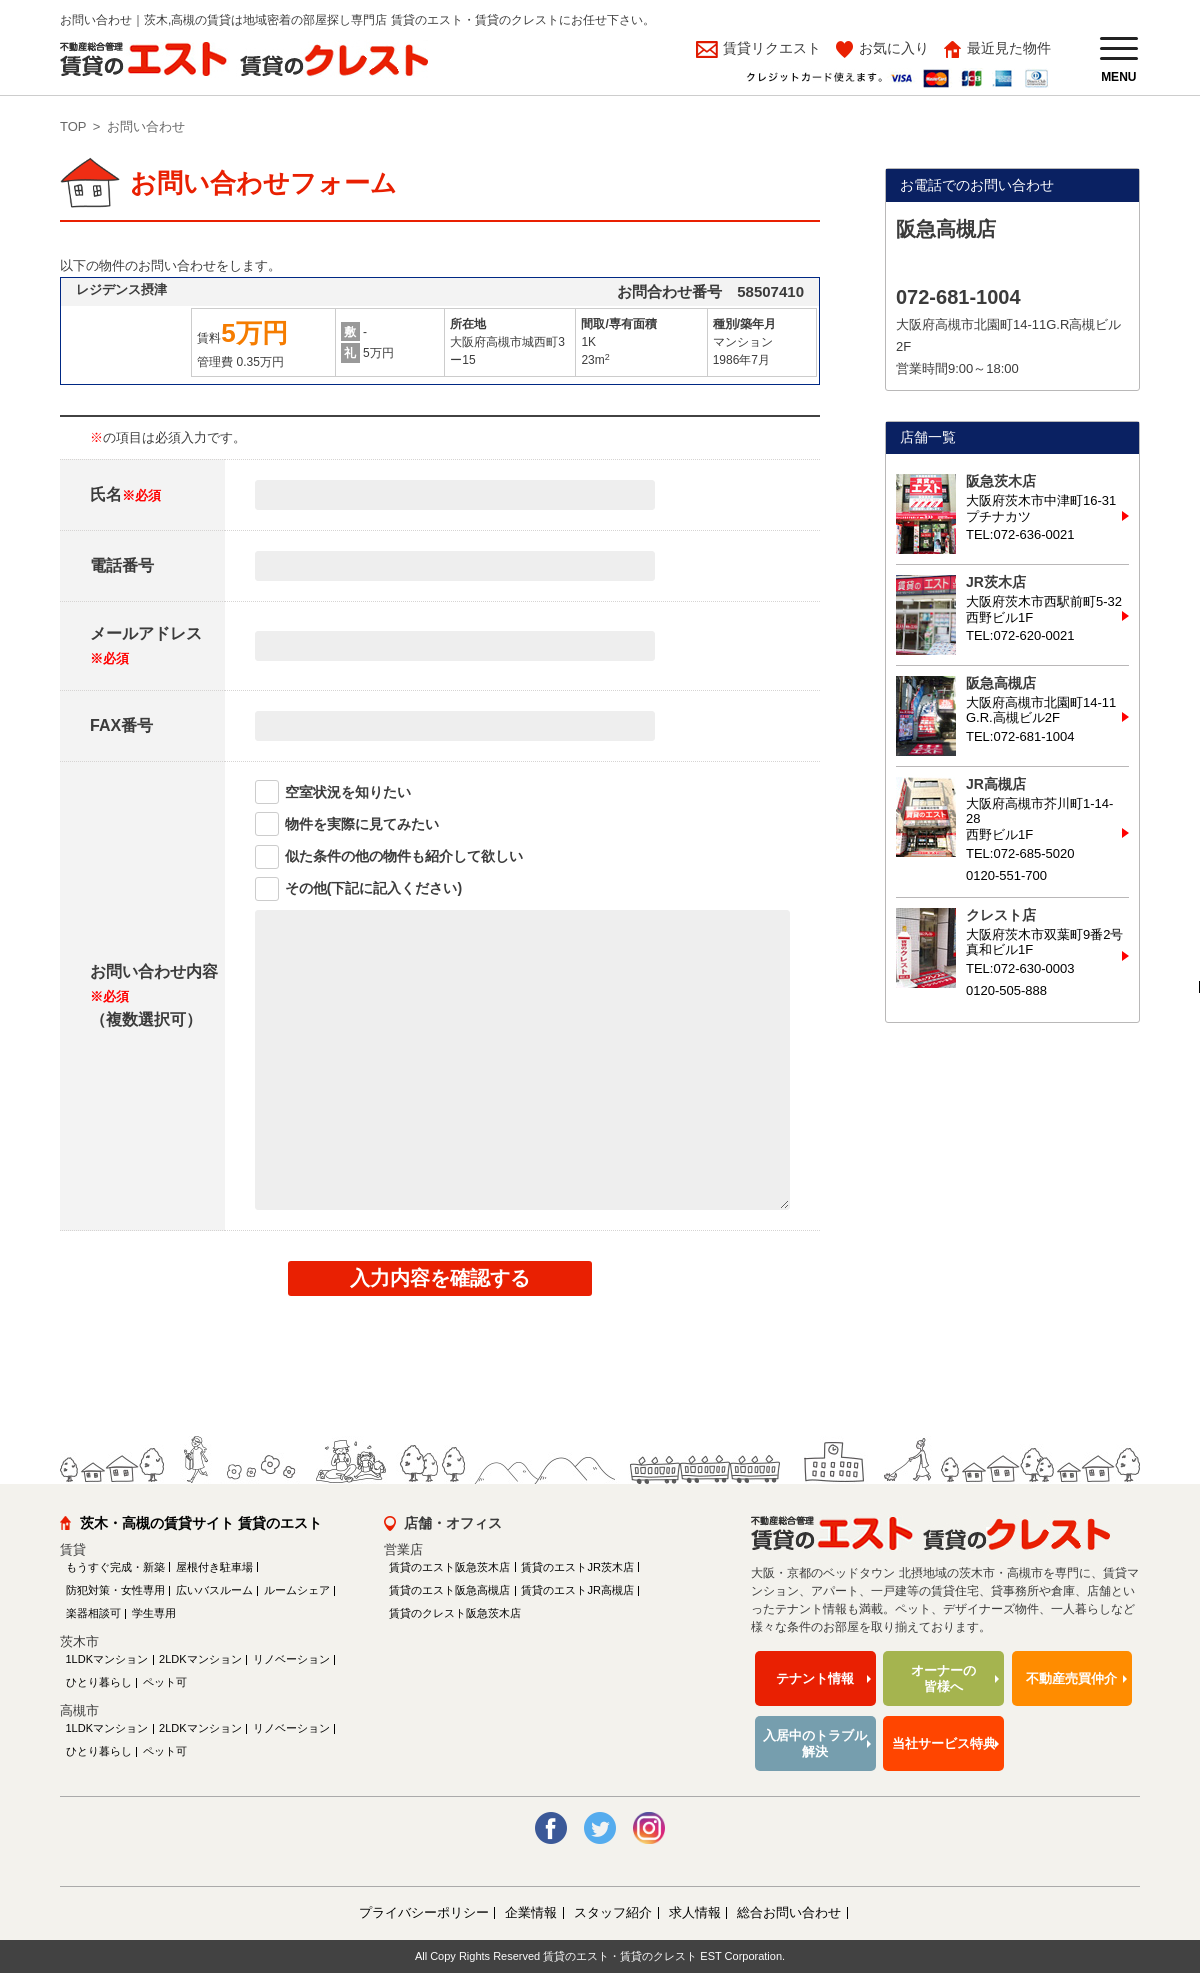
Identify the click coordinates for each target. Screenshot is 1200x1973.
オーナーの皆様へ (943, 1678)
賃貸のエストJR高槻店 (577, 1590)
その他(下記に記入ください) (373, 888)
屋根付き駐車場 (214, 1567)
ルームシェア (297, 1590)
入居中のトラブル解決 (815, 1743)
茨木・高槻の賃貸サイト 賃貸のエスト (201, 1523)
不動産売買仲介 (1071, 1678)
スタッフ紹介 (613, 1912)
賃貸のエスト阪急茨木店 (449, 1567)
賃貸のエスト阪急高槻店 (449, 1590)
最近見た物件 (1009, 48)
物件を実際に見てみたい (362, 824)
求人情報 (695, 1912)
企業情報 (531, 1912)
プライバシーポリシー (424, 1912)
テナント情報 (815, 1678)
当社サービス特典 (944, 1743)
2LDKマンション (200, 1659)
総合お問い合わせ (789, 1912)
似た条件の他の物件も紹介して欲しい (404, 856)
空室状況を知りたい (348, 792)
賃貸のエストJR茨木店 (577, 1567)
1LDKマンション (107, 1659)
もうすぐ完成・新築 (115, 1567)
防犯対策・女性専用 (115, 1590)
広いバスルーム (214, 1590)
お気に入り (894, 48)
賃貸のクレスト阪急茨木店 (455, 1613)
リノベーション (291, 1659)
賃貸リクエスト (770, 48)
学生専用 (154, 1613)
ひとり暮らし (99, 1682)
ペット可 (165, 1682)
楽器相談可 (93, 1613)
